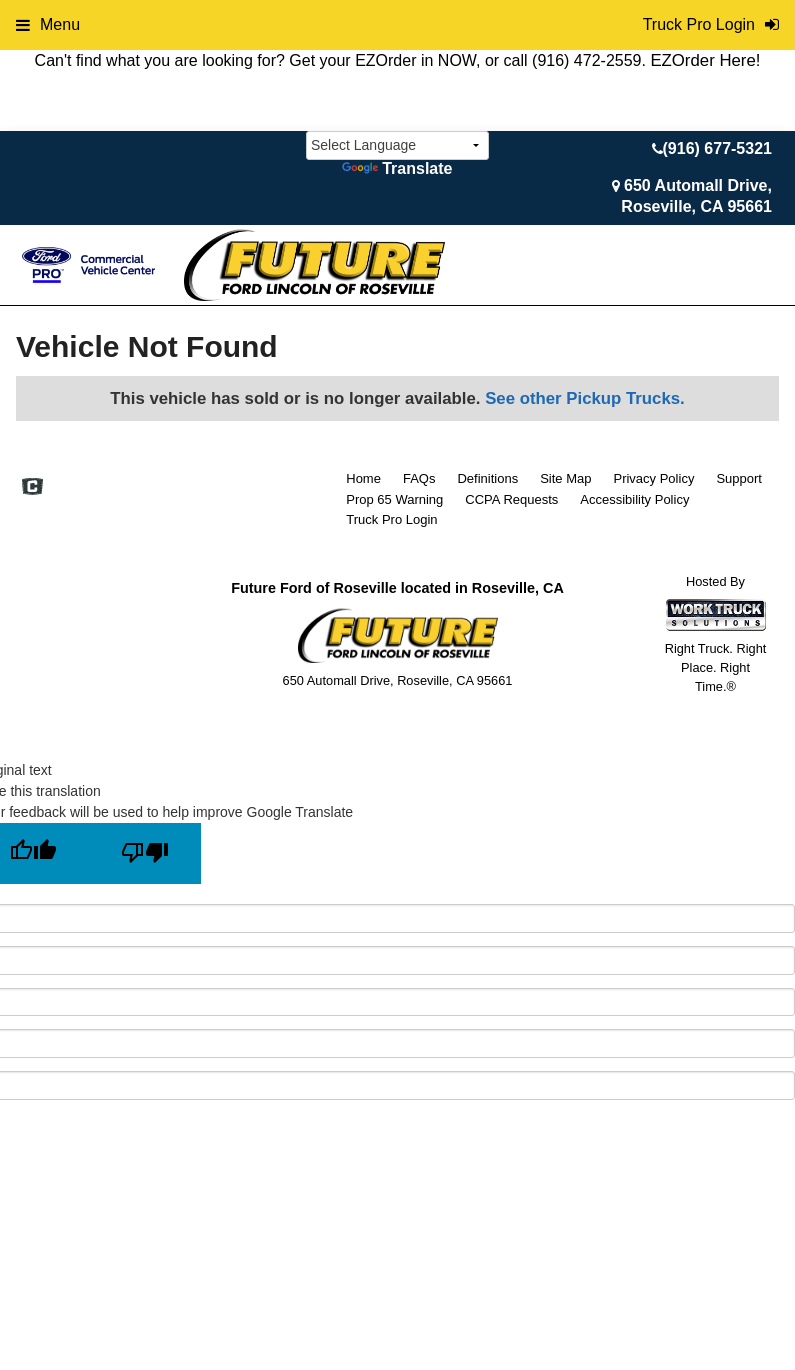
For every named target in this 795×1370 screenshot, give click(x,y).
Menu (48, 24)
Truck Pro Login (391, 519)
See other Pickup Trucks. (585, 398)
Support (739, 478)
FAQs (419, 478)
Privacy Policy (653, 478)
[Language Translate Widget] (397, 145)
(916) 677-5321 (717, 148)
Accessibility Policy (634, 499)
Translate (397, 168)
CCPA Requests (511, 499)
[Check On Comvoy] (32, 488)
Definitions (487, 478)
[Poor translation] (145, 853)
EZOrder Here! (705, 60)
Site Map (565, 478)
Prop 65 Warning (394, 499)
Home (363, 478)
